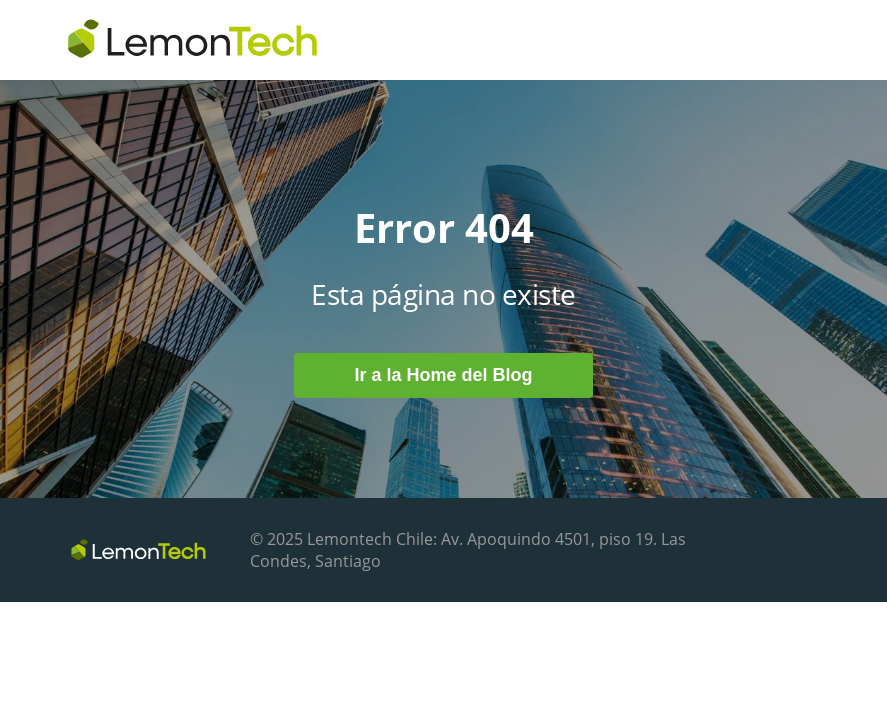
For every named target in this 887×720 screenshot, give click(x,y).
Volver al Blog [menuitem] (769, 551)
